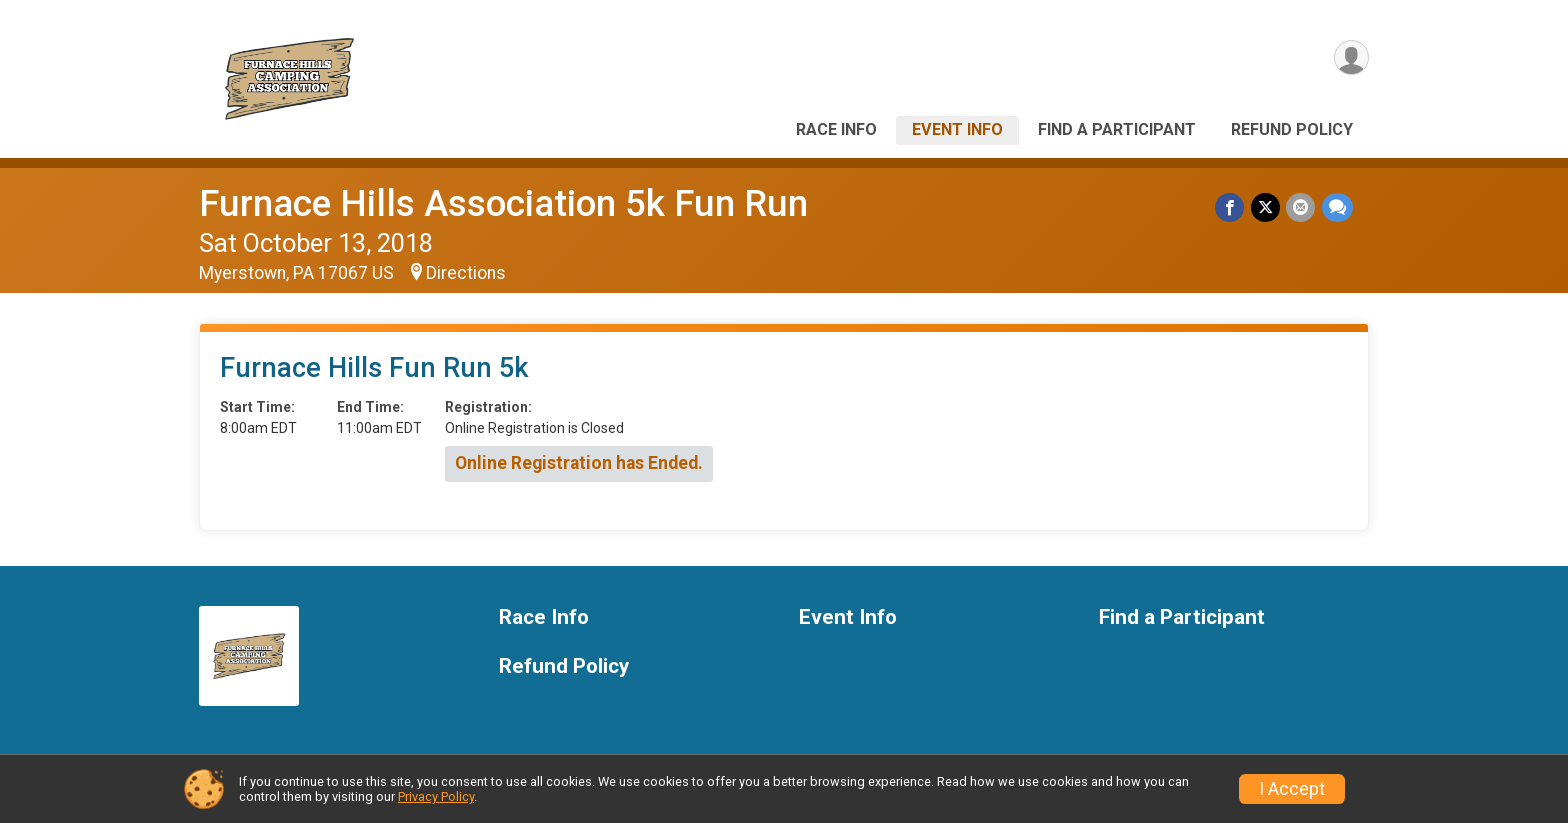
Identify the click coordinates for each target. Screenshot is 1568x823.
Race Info (836, 129)
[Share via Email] (1301, 207)
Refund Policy (1292, 129)
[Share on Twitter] (1266, 207)
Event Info (957, 129)
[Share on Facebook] (1231, 207)
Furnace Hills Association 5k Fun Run (503, 203)
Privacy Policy (436, 796)
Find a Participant (1117, 129)
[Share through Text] (1337, 207)
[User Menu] (1350, 58)
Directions (466, 273)
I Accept (1292, 789)
